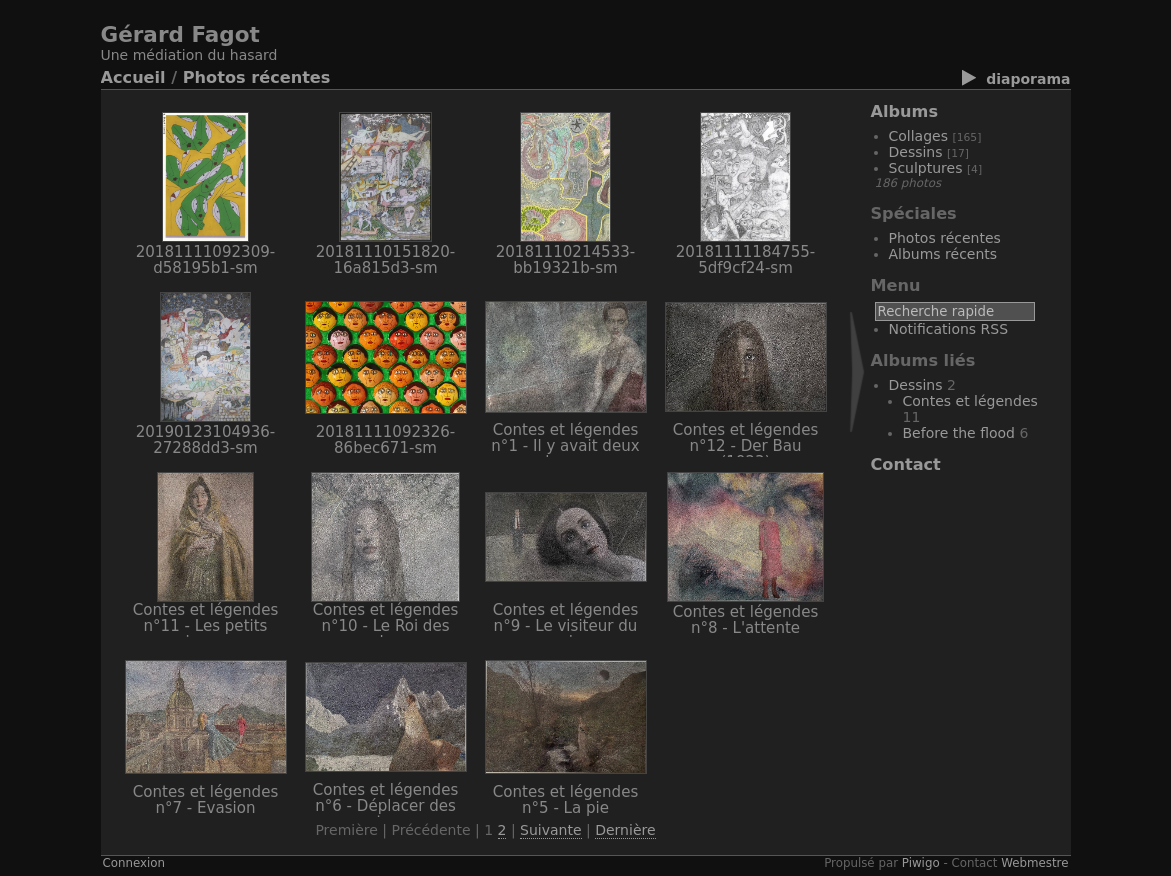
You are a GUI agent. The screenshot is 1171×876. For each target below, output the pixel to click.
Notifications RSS (949, 329)
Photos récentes (257, 77)
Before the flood (959, 433)
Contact (906, 464)
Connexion (134, 863)
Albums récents (943, 254)
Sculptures (926, 168)
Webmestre (1034, 863)
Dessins (916, 152)
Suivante (551, 830)
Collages (919, 136)
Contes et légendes (970, 401)
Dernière (625, 830)
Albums (905, 111)
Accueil (133, 77)
